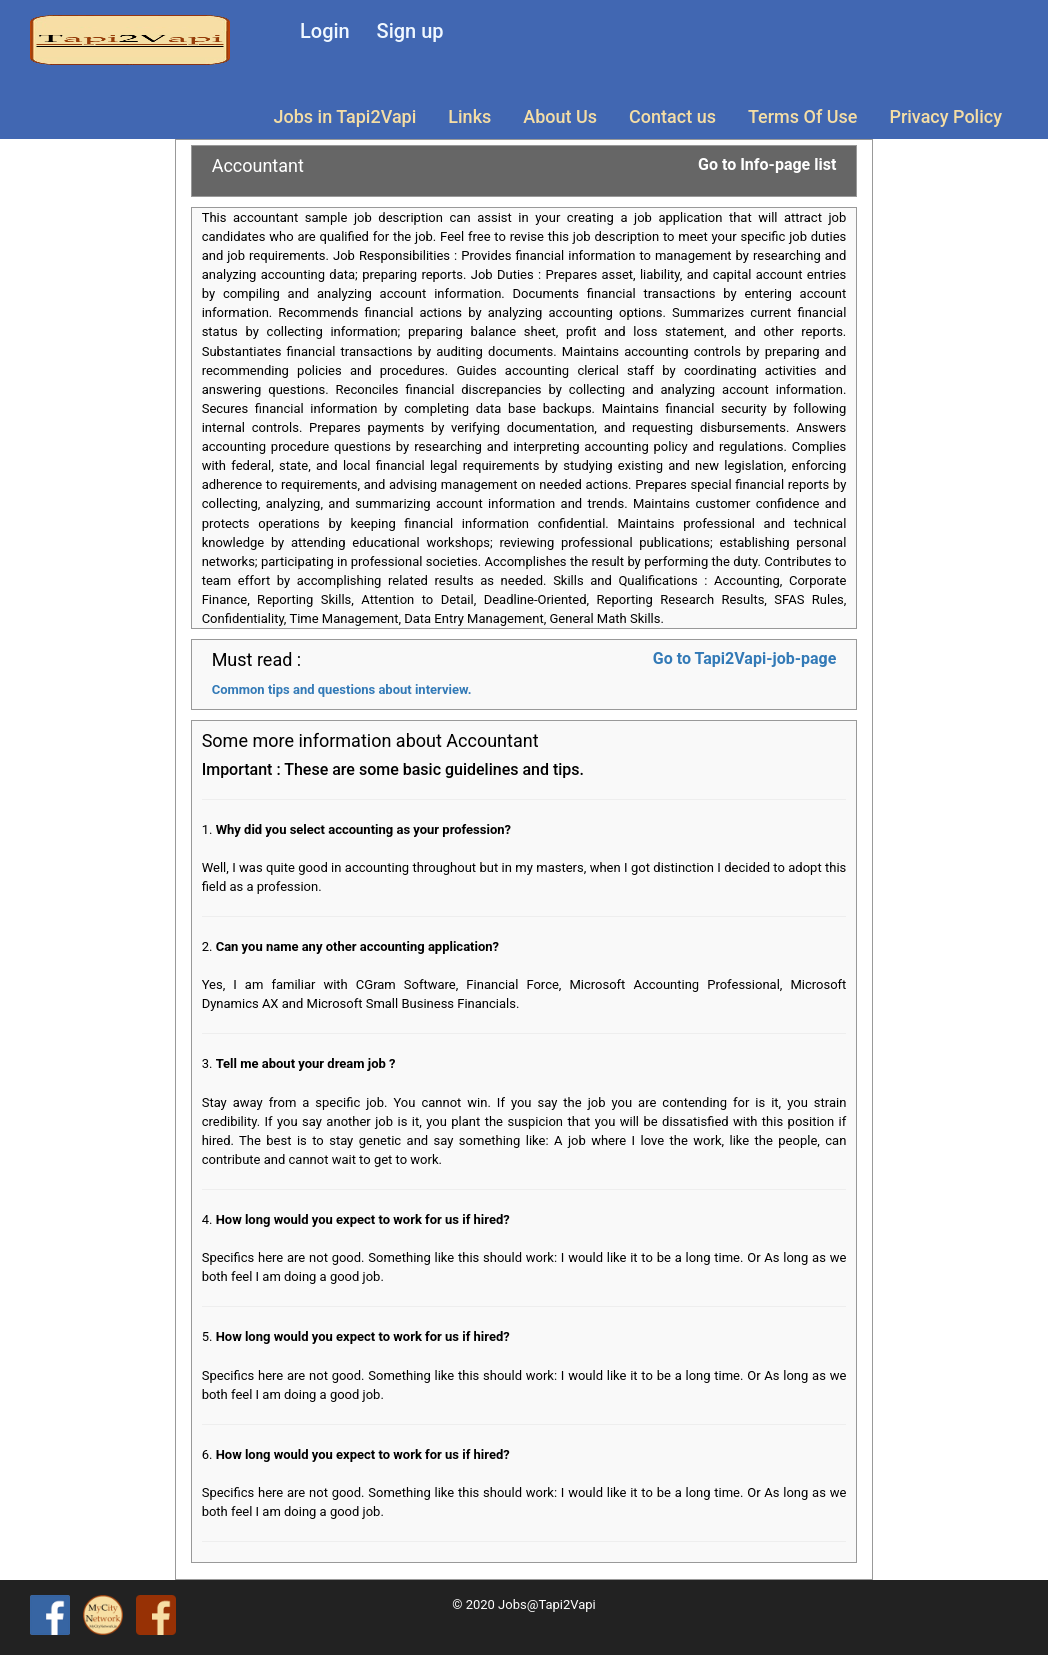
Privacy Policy (945, 116)
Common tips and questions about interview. (342, 689)
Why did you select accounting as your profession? (363, 829)
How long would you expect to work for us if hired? (363, 1219)
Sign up (410, 31)
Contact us (672, 116)
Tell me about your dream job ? (306, 1063)
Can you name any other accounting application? (357, 946)
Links (469, 116)
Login (325, 31)
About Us (560, 116)
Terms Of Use (802, 116)
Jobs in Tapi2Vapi (345, 116)
